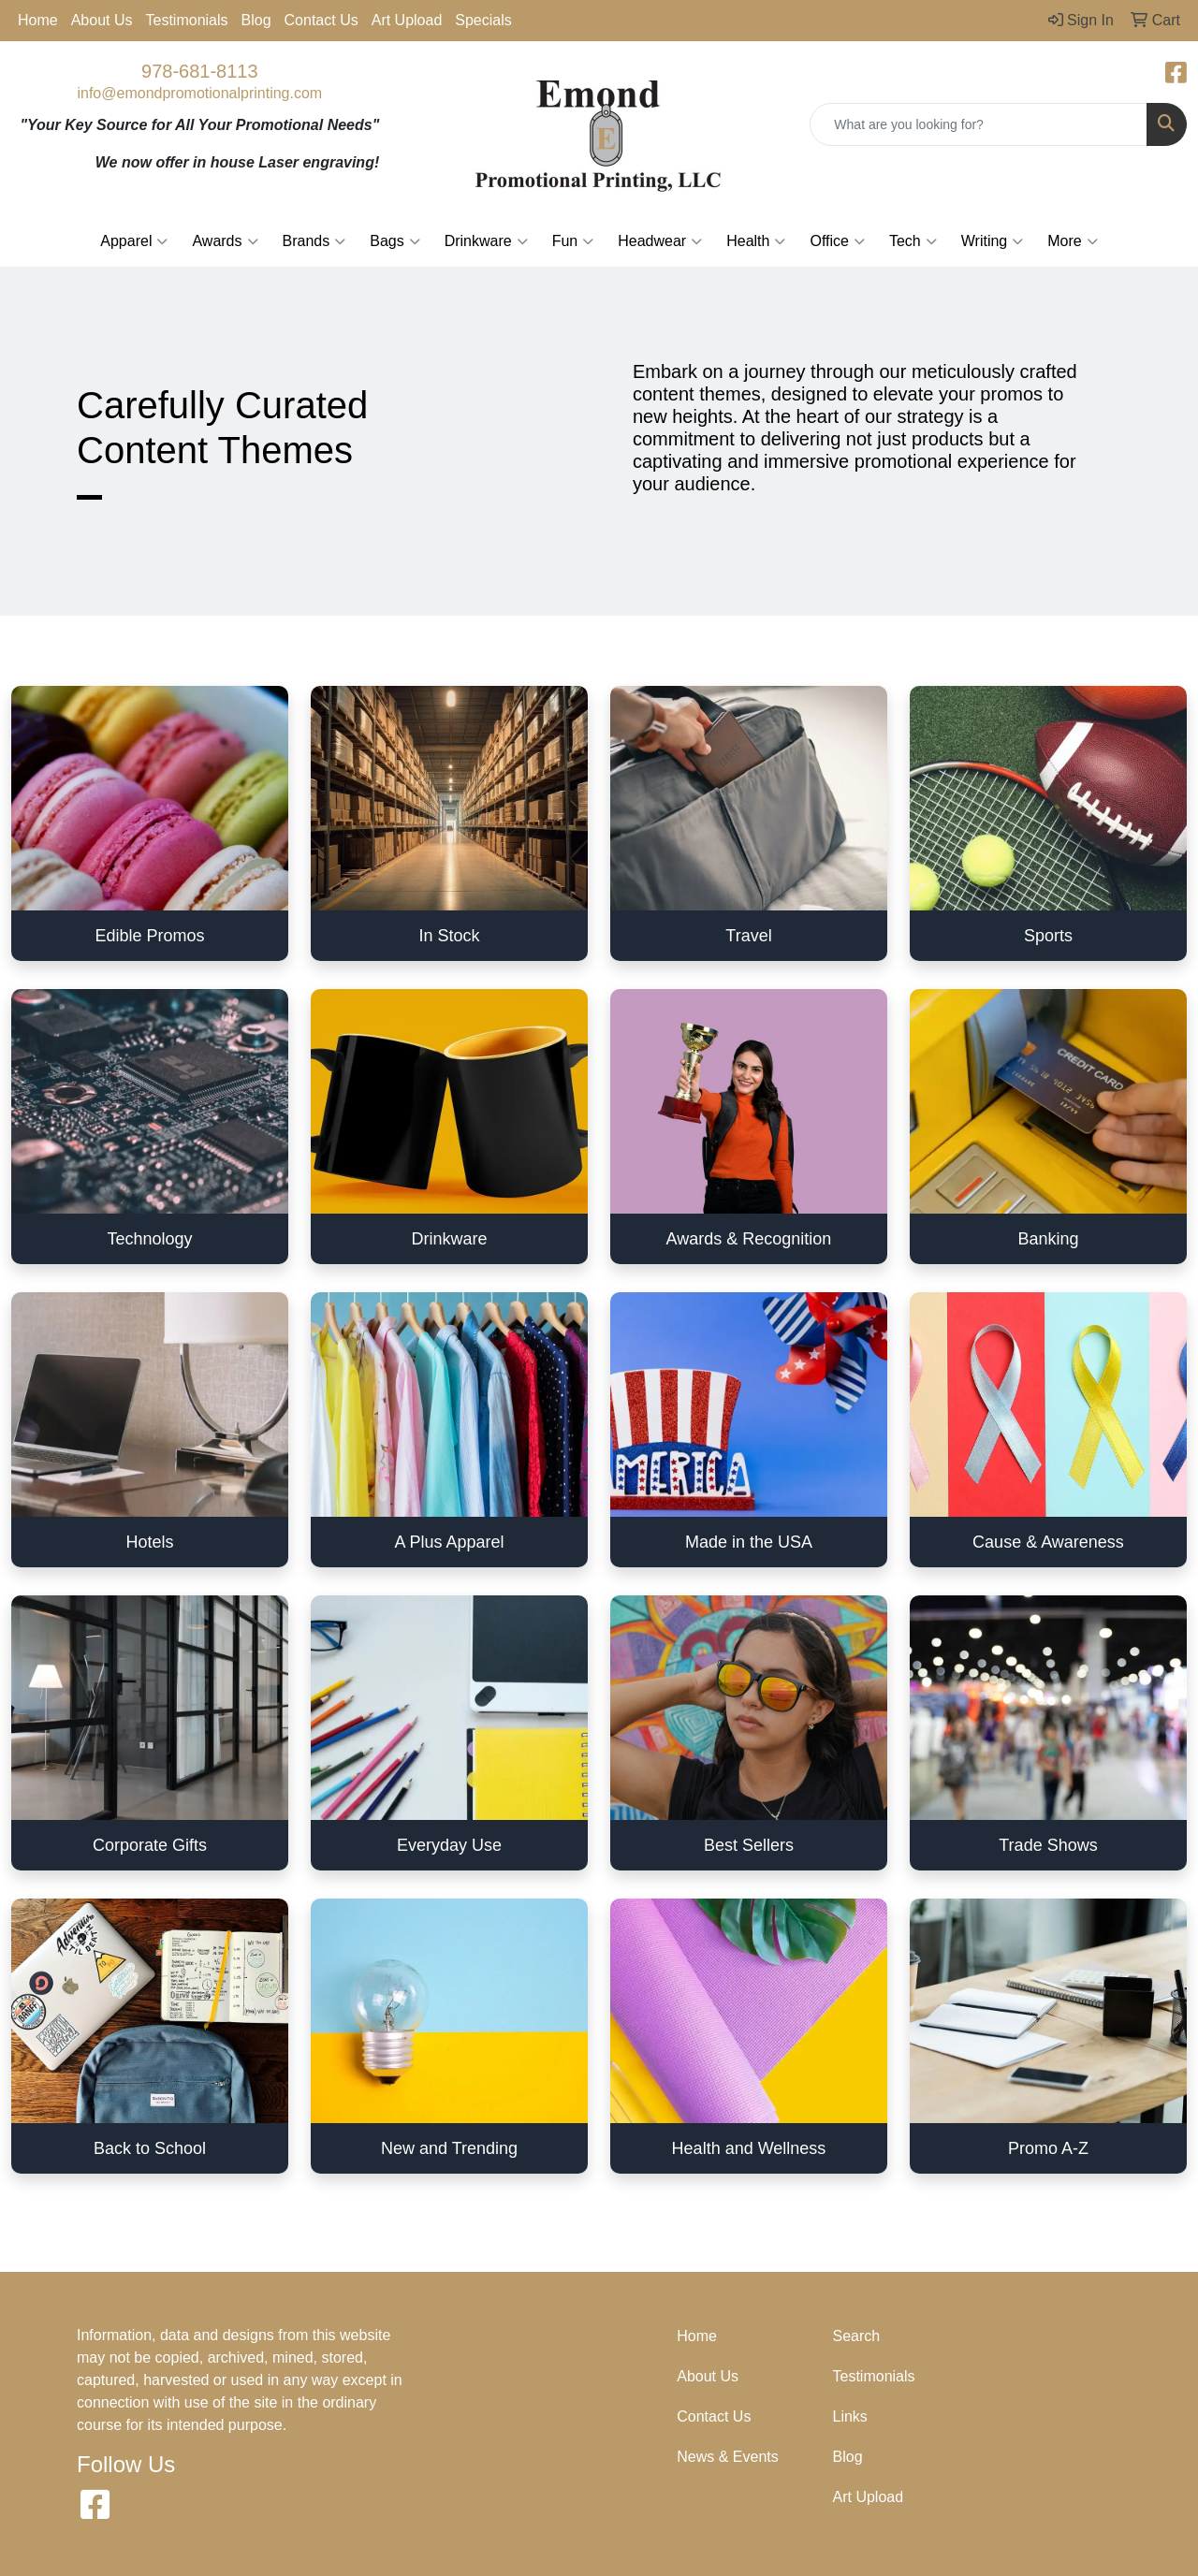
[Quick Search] (978, 124)
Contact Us (321, 20)
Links (850, 2416)
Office (837, 241)
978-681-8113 (199, 71)
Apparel (134, 241)
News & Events (727, 2457)
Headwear (660, 241)
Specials (483, 20)
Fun (573, 241)
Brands (314, 241)
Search (857, 2336)
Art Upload (407, 20)
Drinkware (486, 241)
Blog (256, 20)
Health (755, 241)
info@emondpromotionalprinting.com (199, 93)
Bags (394, 241)
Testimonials (187, 20)
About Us (102, 20)
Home (38, 20)
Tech (913, 241)
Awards (224, 241)
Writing (992, 241)
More (1072, 241)
